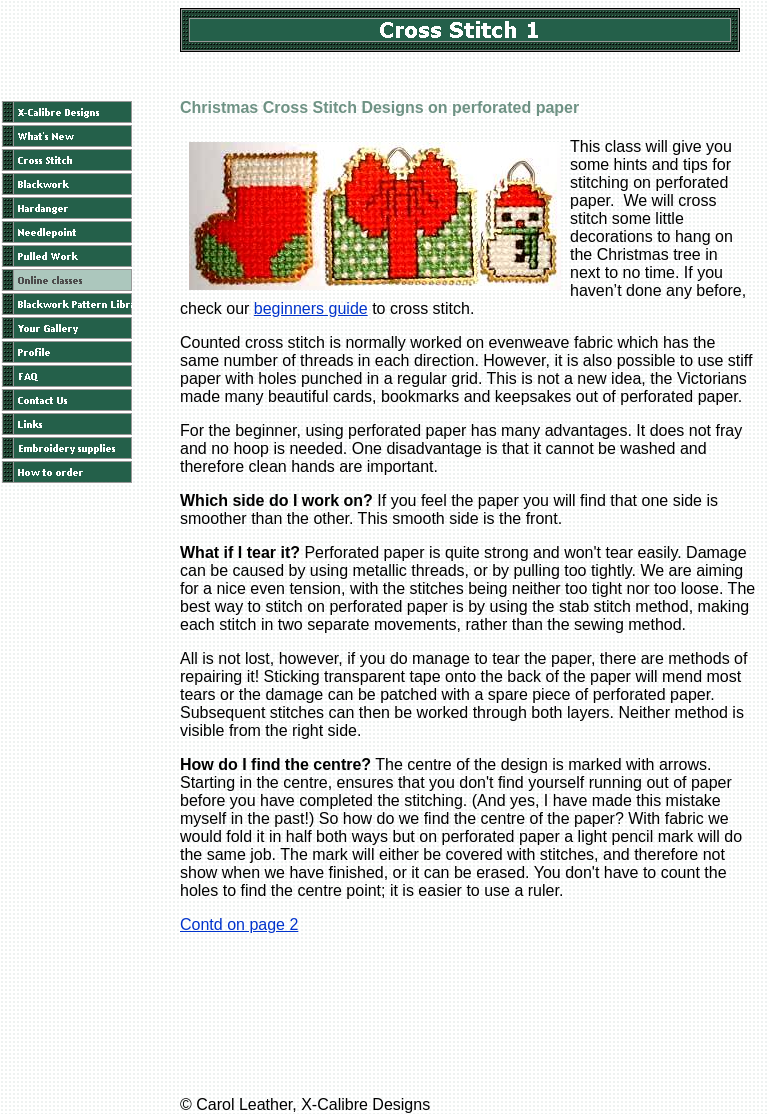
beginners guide (311, 308)
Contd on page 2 (239, 924)
